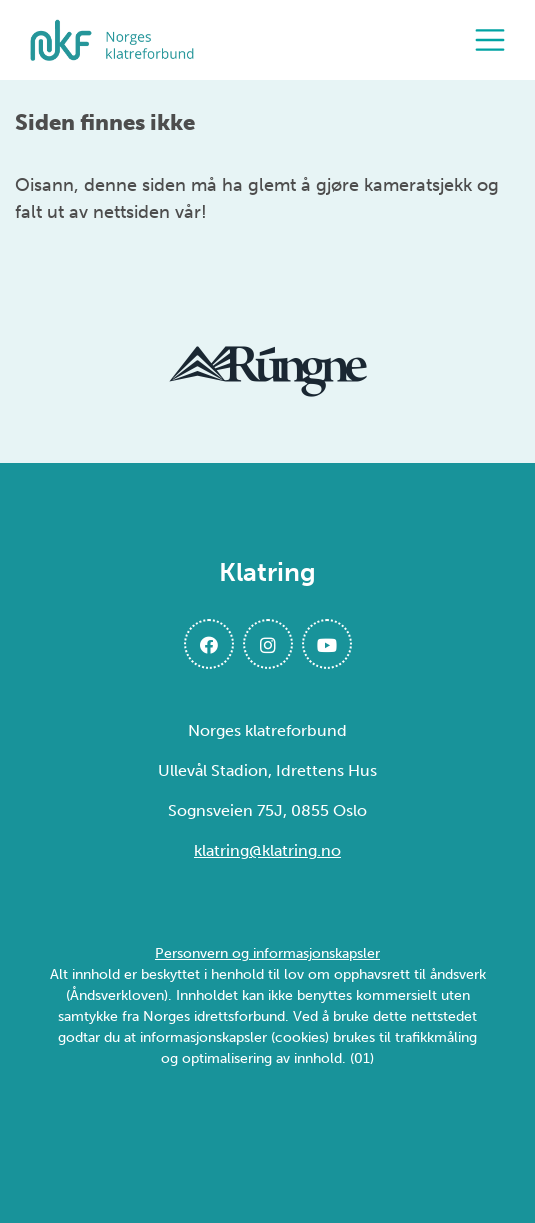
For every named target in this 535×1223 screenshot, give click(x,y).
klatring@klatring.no (267, 850)
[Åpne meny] (495, 40)
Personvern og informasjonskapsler (267, 953)
